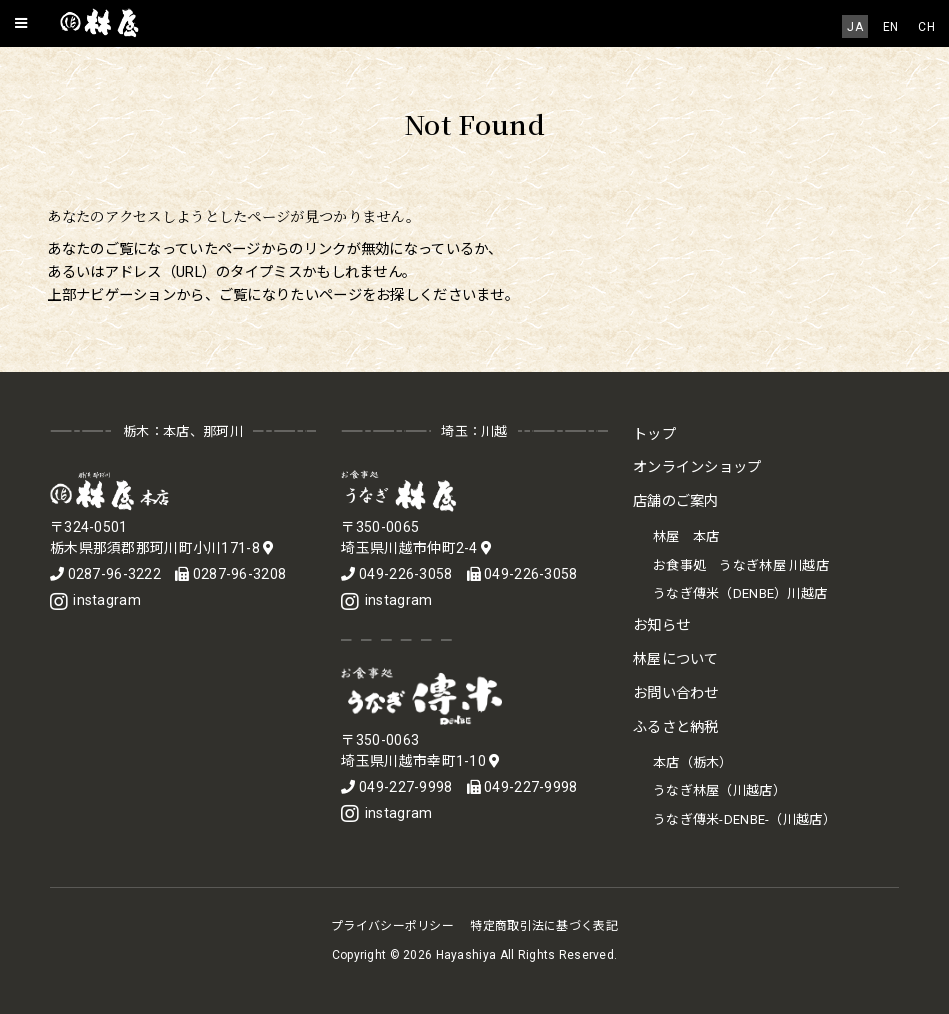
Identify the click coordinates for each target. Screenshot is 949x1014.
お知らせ (661, 625)
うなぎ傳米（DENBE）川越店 (740, 593)
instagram (95, 600)
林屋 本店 (686, 536)
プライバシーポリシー (392, 926)
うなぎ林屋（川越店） (719, 790)
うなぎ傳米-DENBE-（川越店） (744, 819)
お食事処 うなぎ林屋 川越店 (741, 565)
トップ (654, 434)
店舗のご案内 (676, 501)
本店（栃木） (693, 762)
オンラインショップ (697, 467)
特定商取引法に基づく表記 (543, 926)
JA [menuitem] (855, 27)
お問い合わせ (676, 693)
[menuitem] (855, 26)
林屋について (676, 659)
